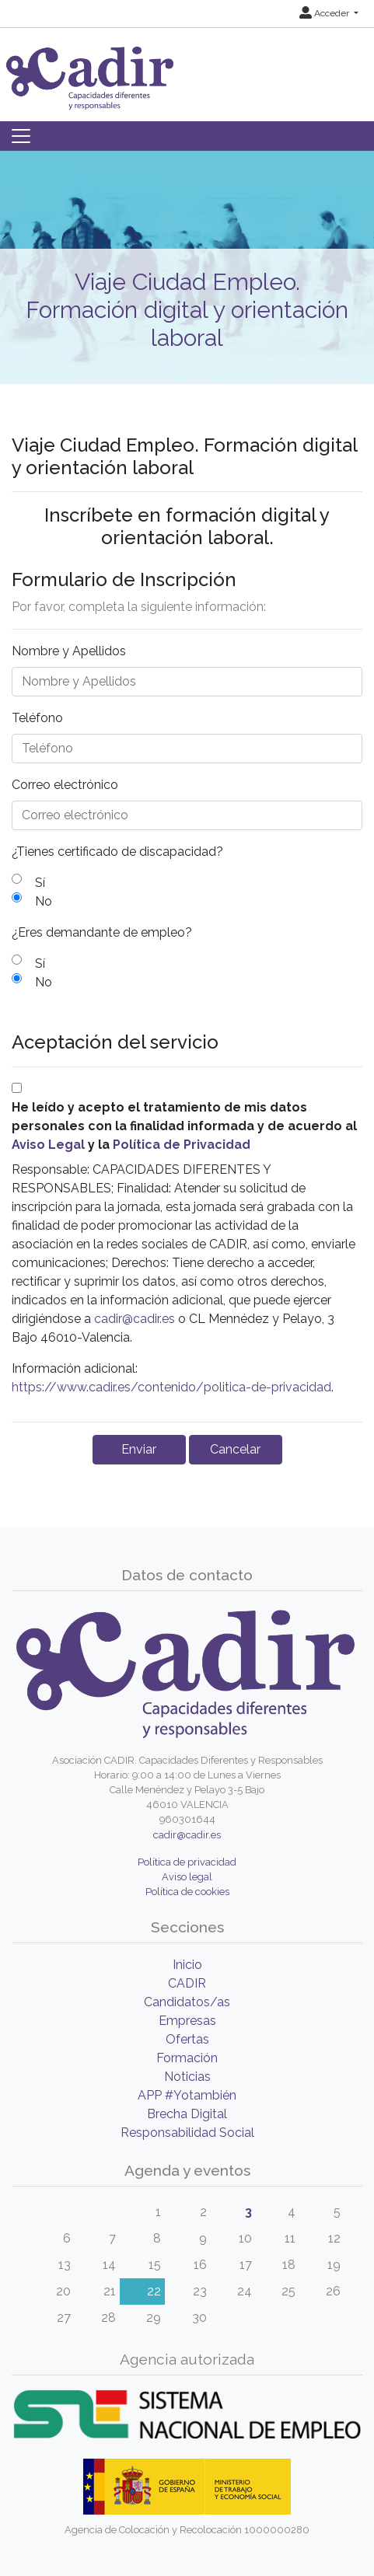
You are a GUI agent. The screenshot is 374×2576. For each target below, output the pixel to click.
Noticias (187, 2076)
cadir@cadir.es (134, 1318)
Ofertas (187, 2039)
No (43, 901)
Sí (40, 882)
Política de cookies (187, 1891)
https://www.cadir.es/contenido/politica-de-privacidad (171, 1387)
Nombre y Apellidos (69, 651)
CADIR (187, 1983)
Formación (187, 2058)
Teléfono (37, 717)
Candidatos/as (187, 2002)
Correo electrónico (65, 784)
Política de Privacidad (181, 1144)
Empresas (187, 2020)
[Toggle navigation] (21, 136)
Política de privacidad (187, 1862)
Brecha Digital (187, 2114)
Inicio (187, 1964)
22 (154, 2291)
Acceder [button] (325, 13)
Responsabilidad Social (187, 2132)
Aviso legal (187, 1877)
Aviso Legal (48, 1144)
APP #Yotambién (187, 2095)
